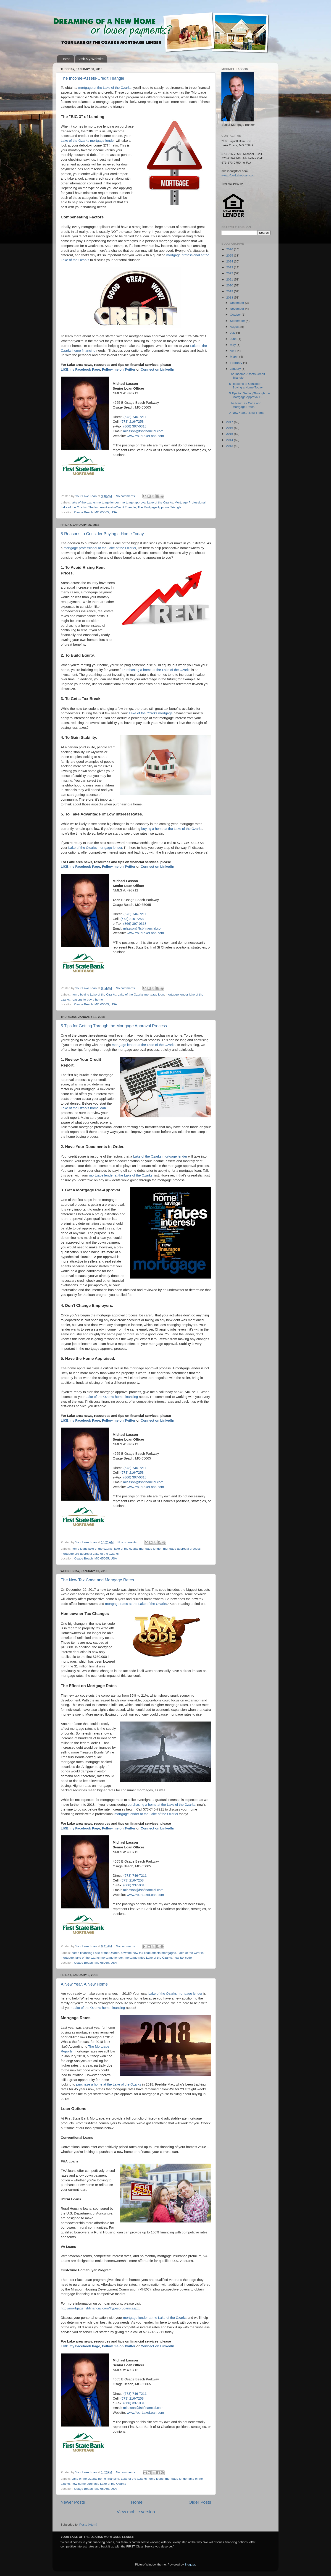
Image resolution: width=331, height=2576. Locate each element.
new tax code (183, 1957)
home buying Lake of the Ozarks (93, 994)
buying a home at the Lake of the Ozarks (171, 829)
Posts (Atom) (88, 2524)
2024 (230, 261)
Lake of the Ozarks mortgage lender (88, 140)
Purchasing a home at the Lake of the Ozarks (156, 670)
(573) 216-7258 (132, 421)
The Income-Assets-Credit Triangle (92, 78)
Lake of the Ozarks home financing (112, 1397)
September (238, 320)
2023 (230, 267)
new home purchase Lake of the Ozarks (98, 2483)
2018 (230, 297)
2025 (230, 255)
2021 (230, 279)
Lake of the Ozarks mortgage (151, 713)
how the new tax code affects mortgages (148, 1953)
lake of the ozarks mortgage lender (95, 502)
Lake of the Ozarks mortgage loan (141, 994)
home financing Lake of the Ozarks (95, 1953)
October (236, 314)
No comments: (126, 496)
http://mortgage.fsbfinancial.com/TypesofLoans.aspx (100, 2308)
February (236, 362)
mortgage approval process (182, 1548)
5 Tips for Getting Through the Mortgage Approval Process (114, 1026)
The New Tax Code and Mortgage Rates (97, 1580)
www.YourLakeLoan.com (145, 436)
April (233, 350)
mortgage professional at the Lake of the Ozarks (99, 548)
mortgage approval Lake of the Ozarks (147, 502)
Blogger (190, 2564)
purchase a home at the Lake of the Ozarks (108, 2084)
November (237, 308)
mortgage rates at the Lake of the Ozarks (136, 1604)
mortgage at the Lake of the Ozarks (104, 87)
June (233, 339)
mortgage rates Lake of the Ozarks (148, 1957)
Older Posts (200, 2502)
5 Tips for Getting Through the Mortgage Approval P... (249, 395)
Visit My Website (91, 59)
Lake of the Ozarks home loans (142, 2478)
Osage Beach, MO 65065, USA (95, 512)
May (233, 344)
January (236, 368)
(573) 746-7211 (135, 417)
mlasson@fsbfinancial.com (143, 431)
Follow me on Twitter (119, 369)
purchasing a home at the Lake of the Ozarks (161, 1804)
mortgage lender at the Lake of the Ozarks (143, 1045)
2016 (230, 428)
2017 (230, 422)
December (237, 302)
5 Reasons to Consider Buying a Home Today (102, 534)
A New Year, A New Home (84, 1984)
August (235, 326)
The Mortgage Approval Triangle (159, 507)
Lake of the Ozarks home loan (83, 1108)
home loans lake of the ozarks (91, 1548)
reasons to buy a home (87, 999)
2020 (230, 285)
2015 (230, 433)
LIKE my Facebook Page (80, 369)
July (233, 332)
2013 (230, 446)
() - (135, 426)
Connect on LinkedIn (157, 369)
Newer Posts (72, 2502)
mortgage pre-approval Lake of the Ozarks (90, 1553)
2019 (230, 291)
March (234, 356)
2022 (230, 273)
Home (66, 59)
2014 (230, 440)
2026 (230, 249)
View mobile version (136, 2511)
